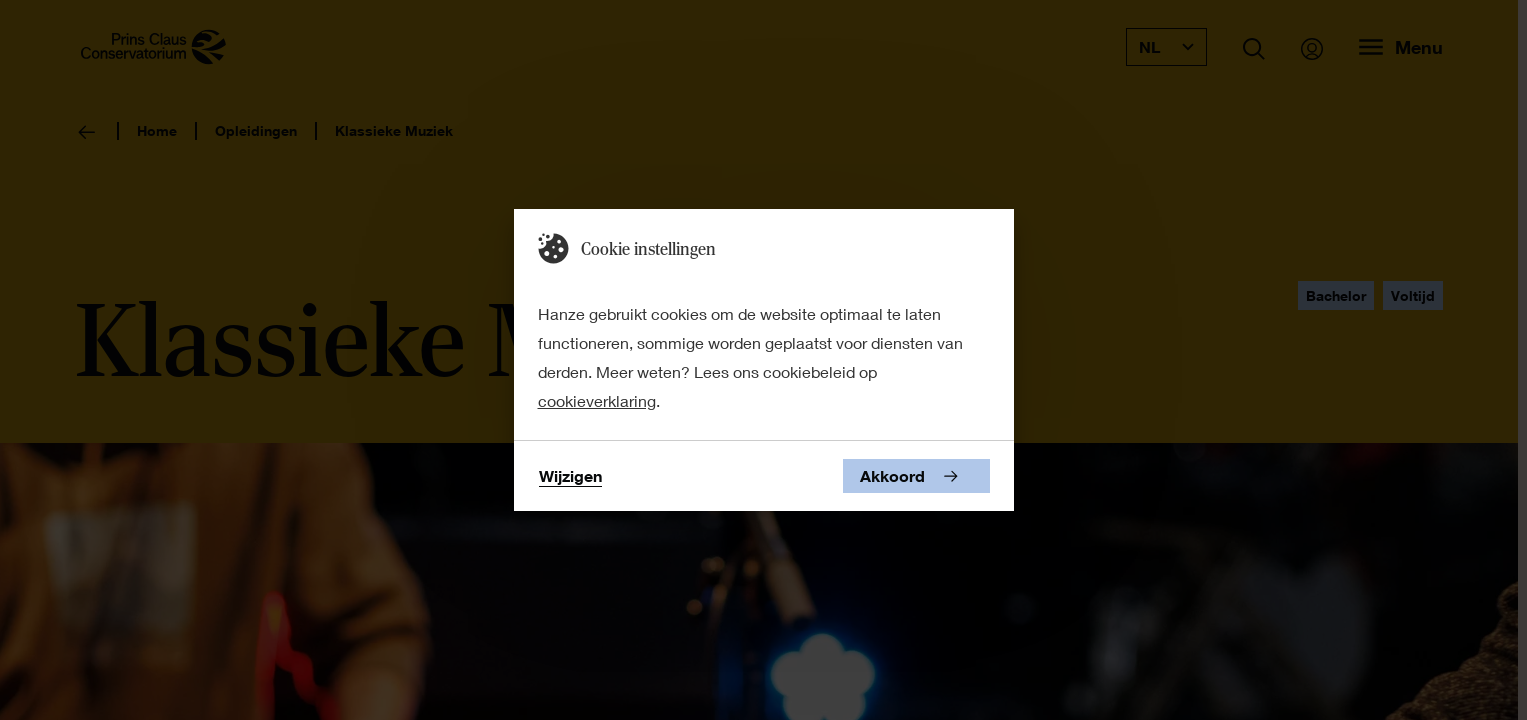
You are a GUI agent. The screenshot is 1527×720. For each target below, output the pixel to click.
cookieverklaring (597, 400)
